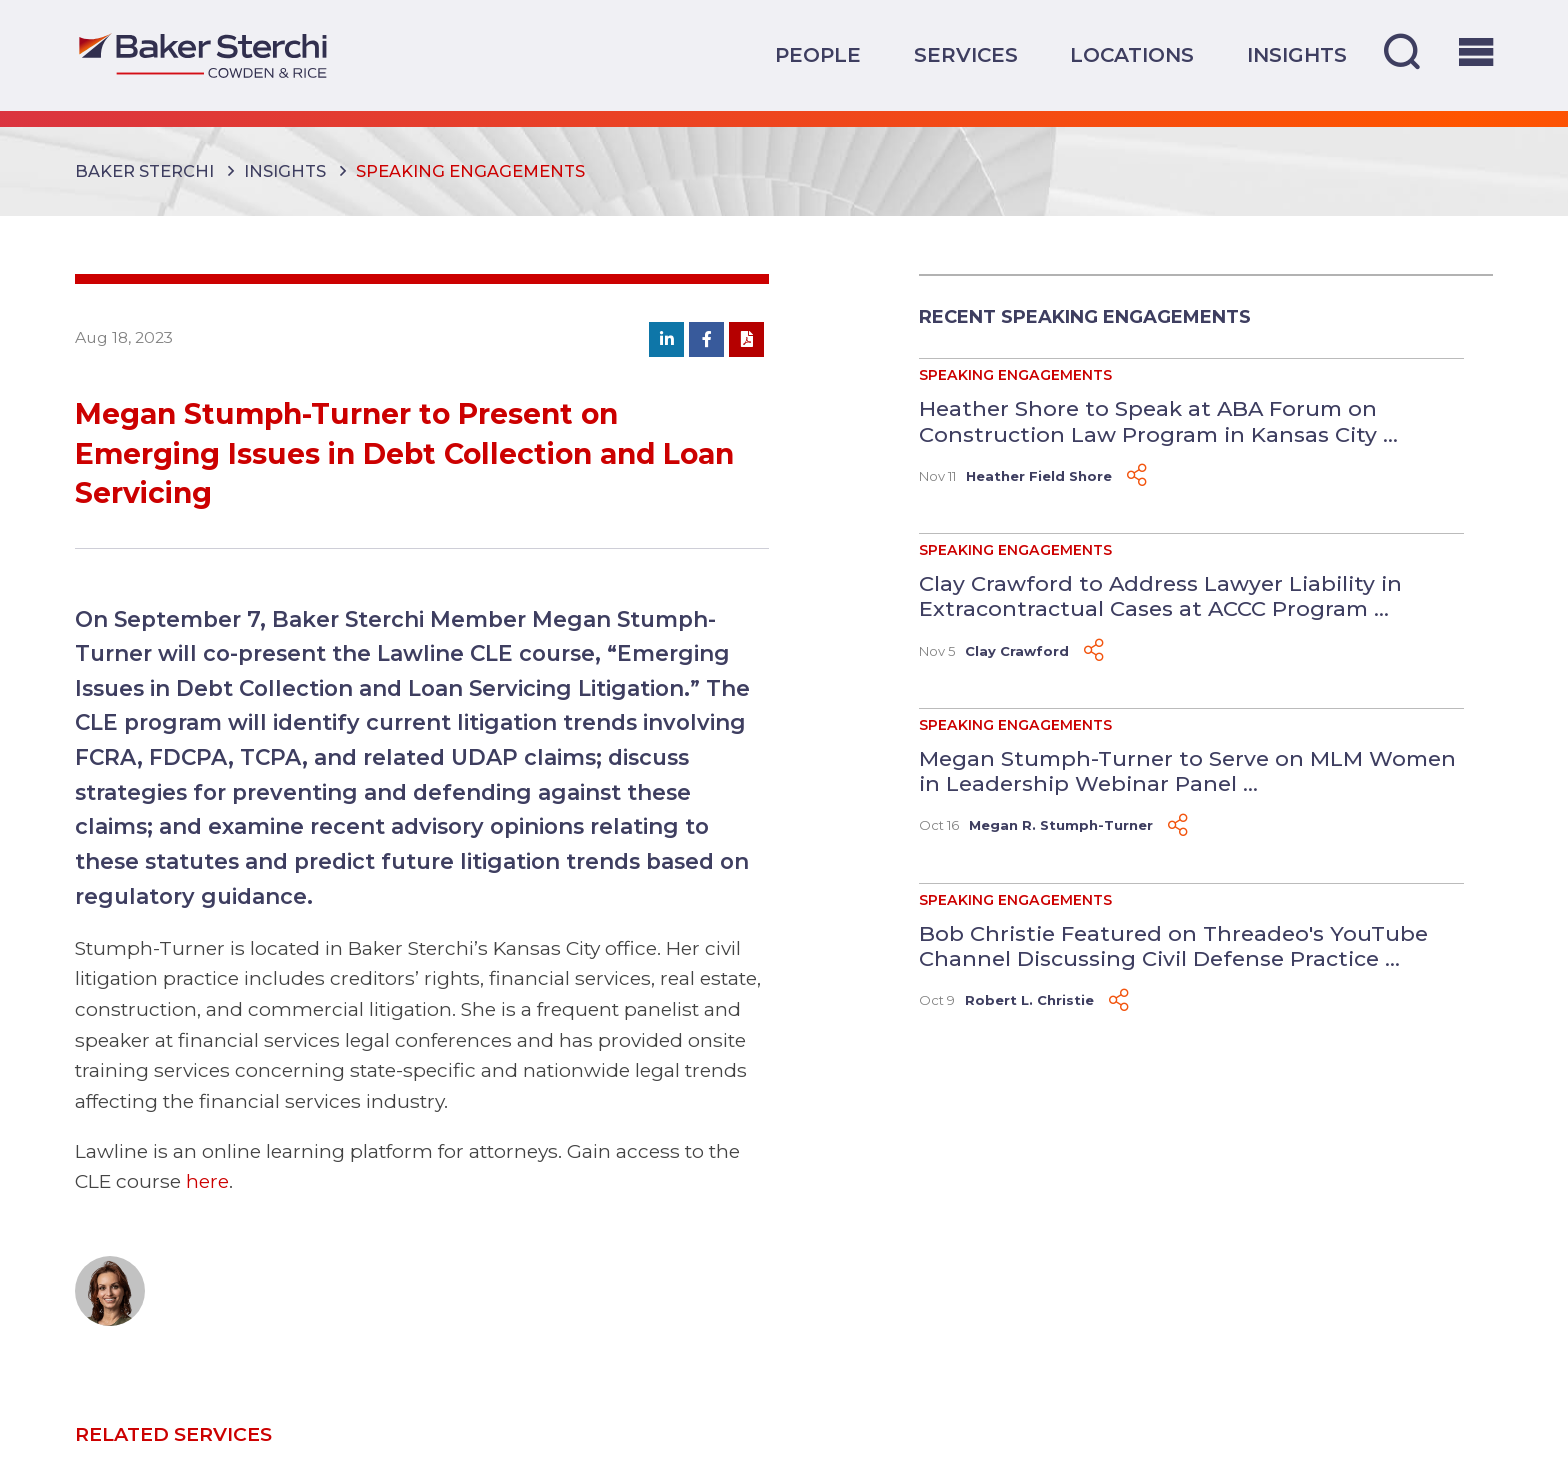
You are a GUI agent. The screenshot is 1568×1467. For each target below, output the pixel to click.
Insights (1297, 55)
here (207, 1181)
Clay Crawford (1017, 651)
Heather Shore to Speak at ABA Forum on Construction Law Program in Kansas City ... (1158, 421)
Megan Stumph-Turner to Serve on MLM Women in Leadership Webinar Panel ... (1187, 771)
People (818, 55)
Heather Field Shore (1039, 476)
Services (966, 55)
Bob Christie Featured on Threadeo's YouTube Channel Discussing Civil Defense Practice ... (1173, 946)
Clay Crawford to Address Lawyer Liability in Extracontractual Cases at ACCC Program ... (1160, 596)
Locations (1132, 55)
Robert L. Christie (1029, 1000)
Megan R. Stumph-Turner (1061, 825)
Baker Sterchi (144, 171)
